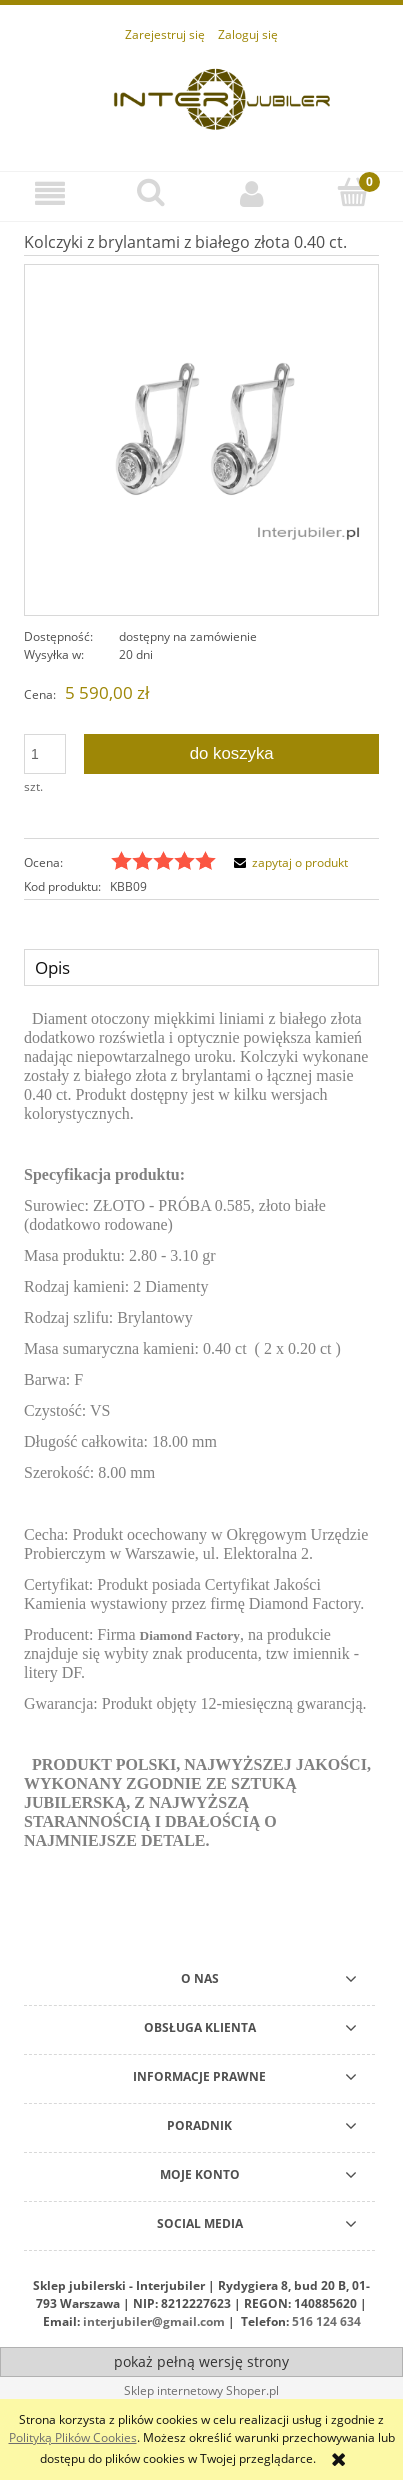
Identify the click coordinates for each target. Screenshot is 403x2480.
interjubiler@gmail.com (154, 2321)
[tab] (201, 967)
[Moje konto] (252, 193)
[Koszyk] (352, 192)
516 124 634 (326, 2321)
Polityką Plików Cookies (73, 2437)
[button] (50, 193)
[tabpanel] (201, 1445)
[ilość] (45, 754)
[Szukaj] (151, 192)
